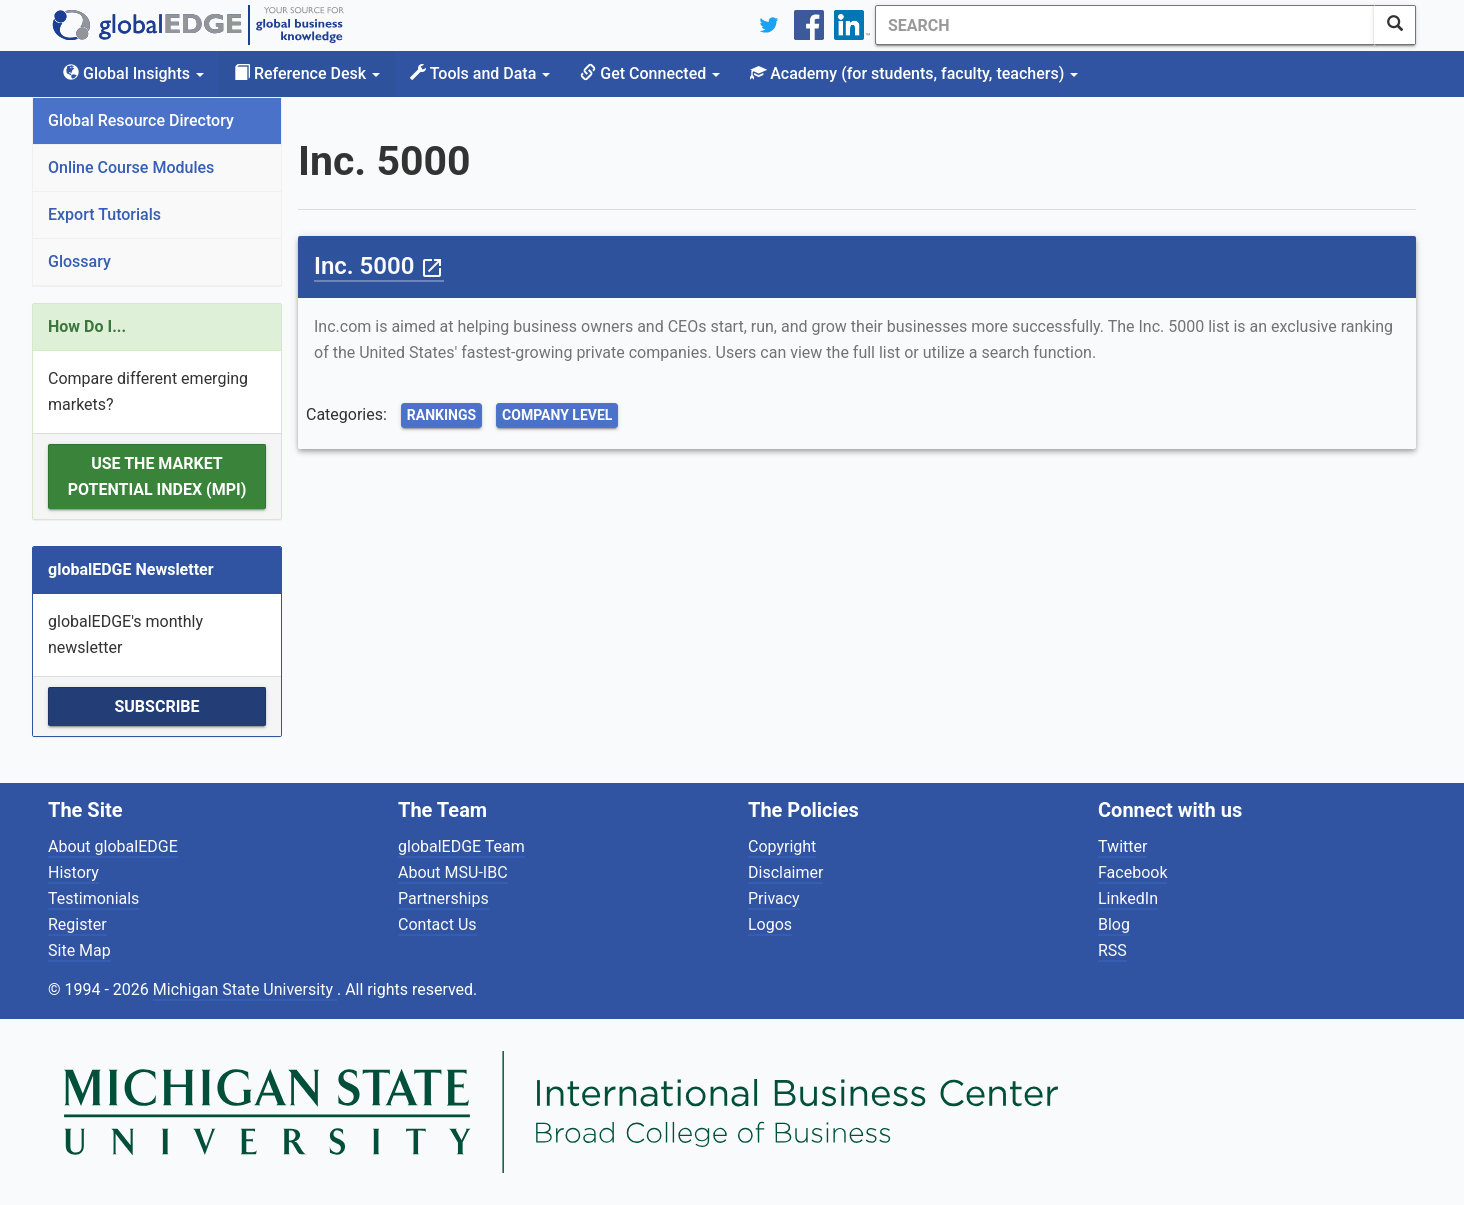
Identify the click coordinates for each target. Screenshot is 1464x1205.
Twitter (1122, 846)
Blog (1114, 924)
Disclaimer (785, 872)
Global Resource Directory (141, 120)
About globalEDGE (113, 846)
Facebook (1132, 872)
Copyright (782, 846)
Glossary (79, 261)
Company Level (557, 415)
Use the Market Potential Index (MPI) (157, 476)
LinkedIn (1128, 898)
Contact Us (437, 924)
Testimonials (93, 898)
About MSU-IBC (453, 872)
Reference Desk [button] (307, 73)
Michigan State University (245, 989)
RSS (1112, 950)
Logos (770, 924)
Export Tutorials (104, 214)
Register (77, 924)
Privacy (774, 898)
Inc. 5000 (379, 266)
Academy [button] (914, 73)
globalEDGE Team (461, 846)
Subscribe (156, 706)
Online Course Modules (131, 167)
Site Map (79, 950)
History (73, 872)
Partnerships (443, 898)
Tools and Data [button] (480, 73)
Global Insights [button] (133, 73)
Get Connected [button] (650, 73)
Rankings (441, 415)
